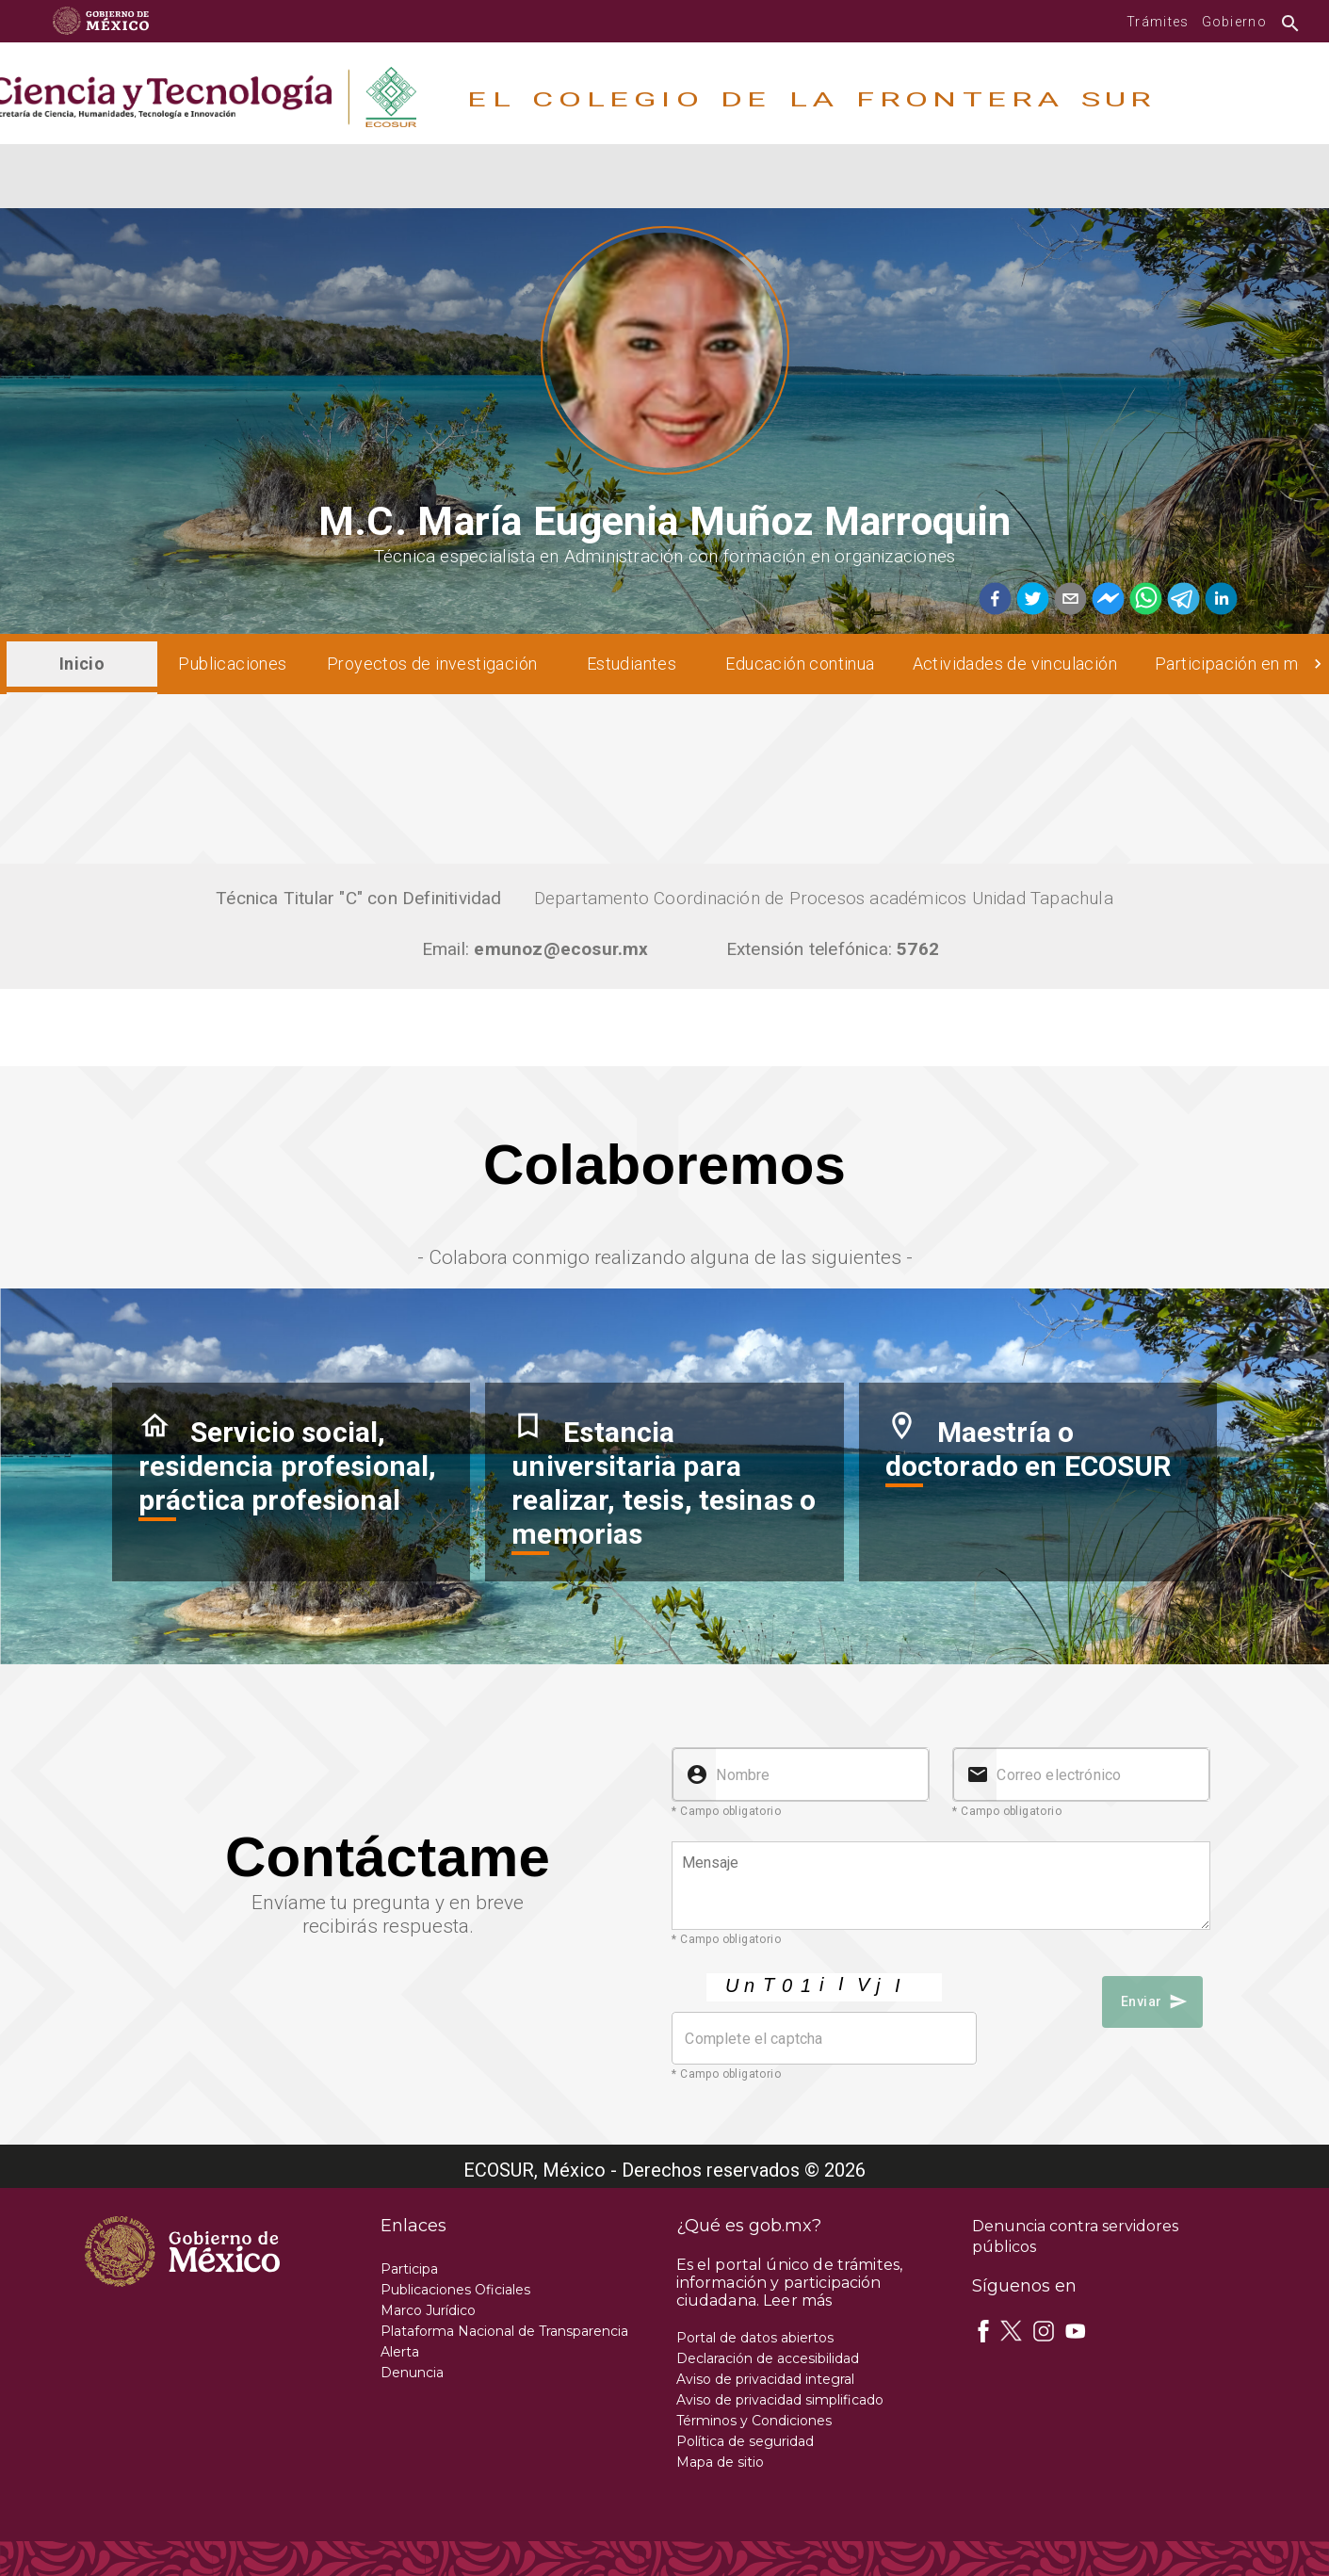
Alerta (400, 2351)
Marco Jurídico (428, 2310)
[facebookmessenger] (1106, 600)
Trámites (1157, 21)
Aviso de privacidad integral (765, 2379)
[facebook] (995, 600)
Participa (409, 2268)
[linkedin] (1219, 600)
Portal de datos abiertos (755, 2337)
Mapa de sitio (720, 2462)
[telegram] (1181, 600)
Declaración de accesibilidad (767, 2358)
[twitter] (1030, 600)
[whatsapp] (1143, 600)
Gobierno (1234, 21)
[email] (1068, 600)
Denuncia (412, 2372)
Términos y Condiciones (754, 2420)
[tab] (82, 664)
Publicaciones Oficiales (455, 2289)
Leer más (797, 2300)
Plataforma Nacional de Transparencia (504, 2331)
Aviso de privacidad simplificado (779, 2399)
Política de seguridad (745, 2441)
